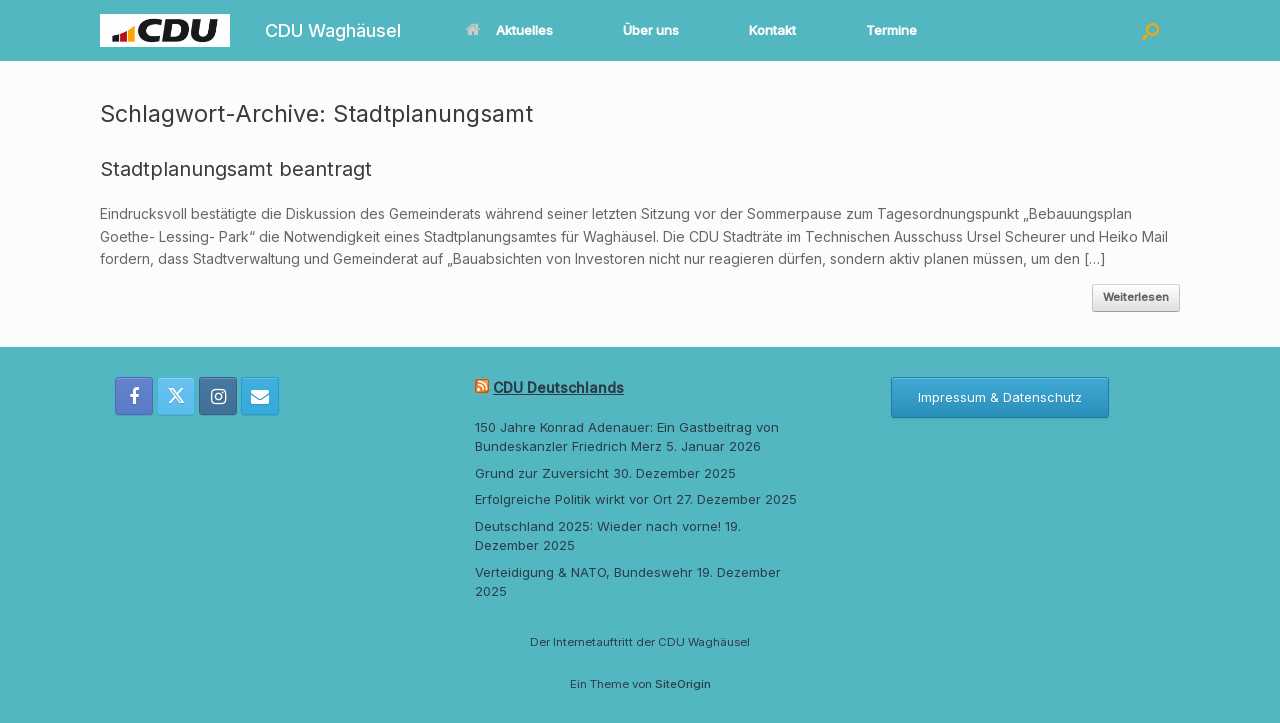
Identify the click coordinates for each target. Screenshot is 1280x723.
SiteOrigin (683, 684)
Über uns (651, 30)
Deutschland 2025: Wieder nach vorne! (598, 526)
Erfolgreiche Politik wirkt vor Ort (573, 499)
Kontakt (772, 30)
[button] (1150, 30)
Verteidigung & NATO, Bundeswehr (584, 572)
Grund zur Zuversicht (542, 473)
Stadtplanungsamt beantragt (236, 169)
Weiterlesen (1136, 297)
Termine (891, 30)
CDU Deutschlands (558, 387)
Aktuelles (509, 30)
